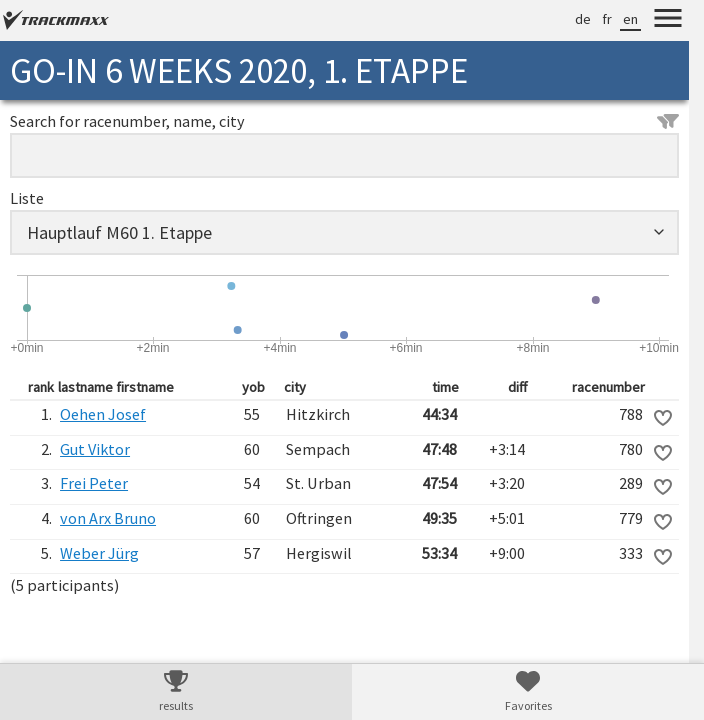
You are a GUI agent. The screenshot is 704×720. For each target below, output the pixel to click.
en (630, 19)
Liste (27, 198)
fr (607, 19)
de (583, 19)
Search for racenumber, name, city (344, 121)
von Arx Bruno (108, 518)
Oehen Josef (103, 414)
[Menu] (668, 21)
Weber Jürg (99, 553)
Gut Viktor (95, 449)
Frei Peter (94, 483)
